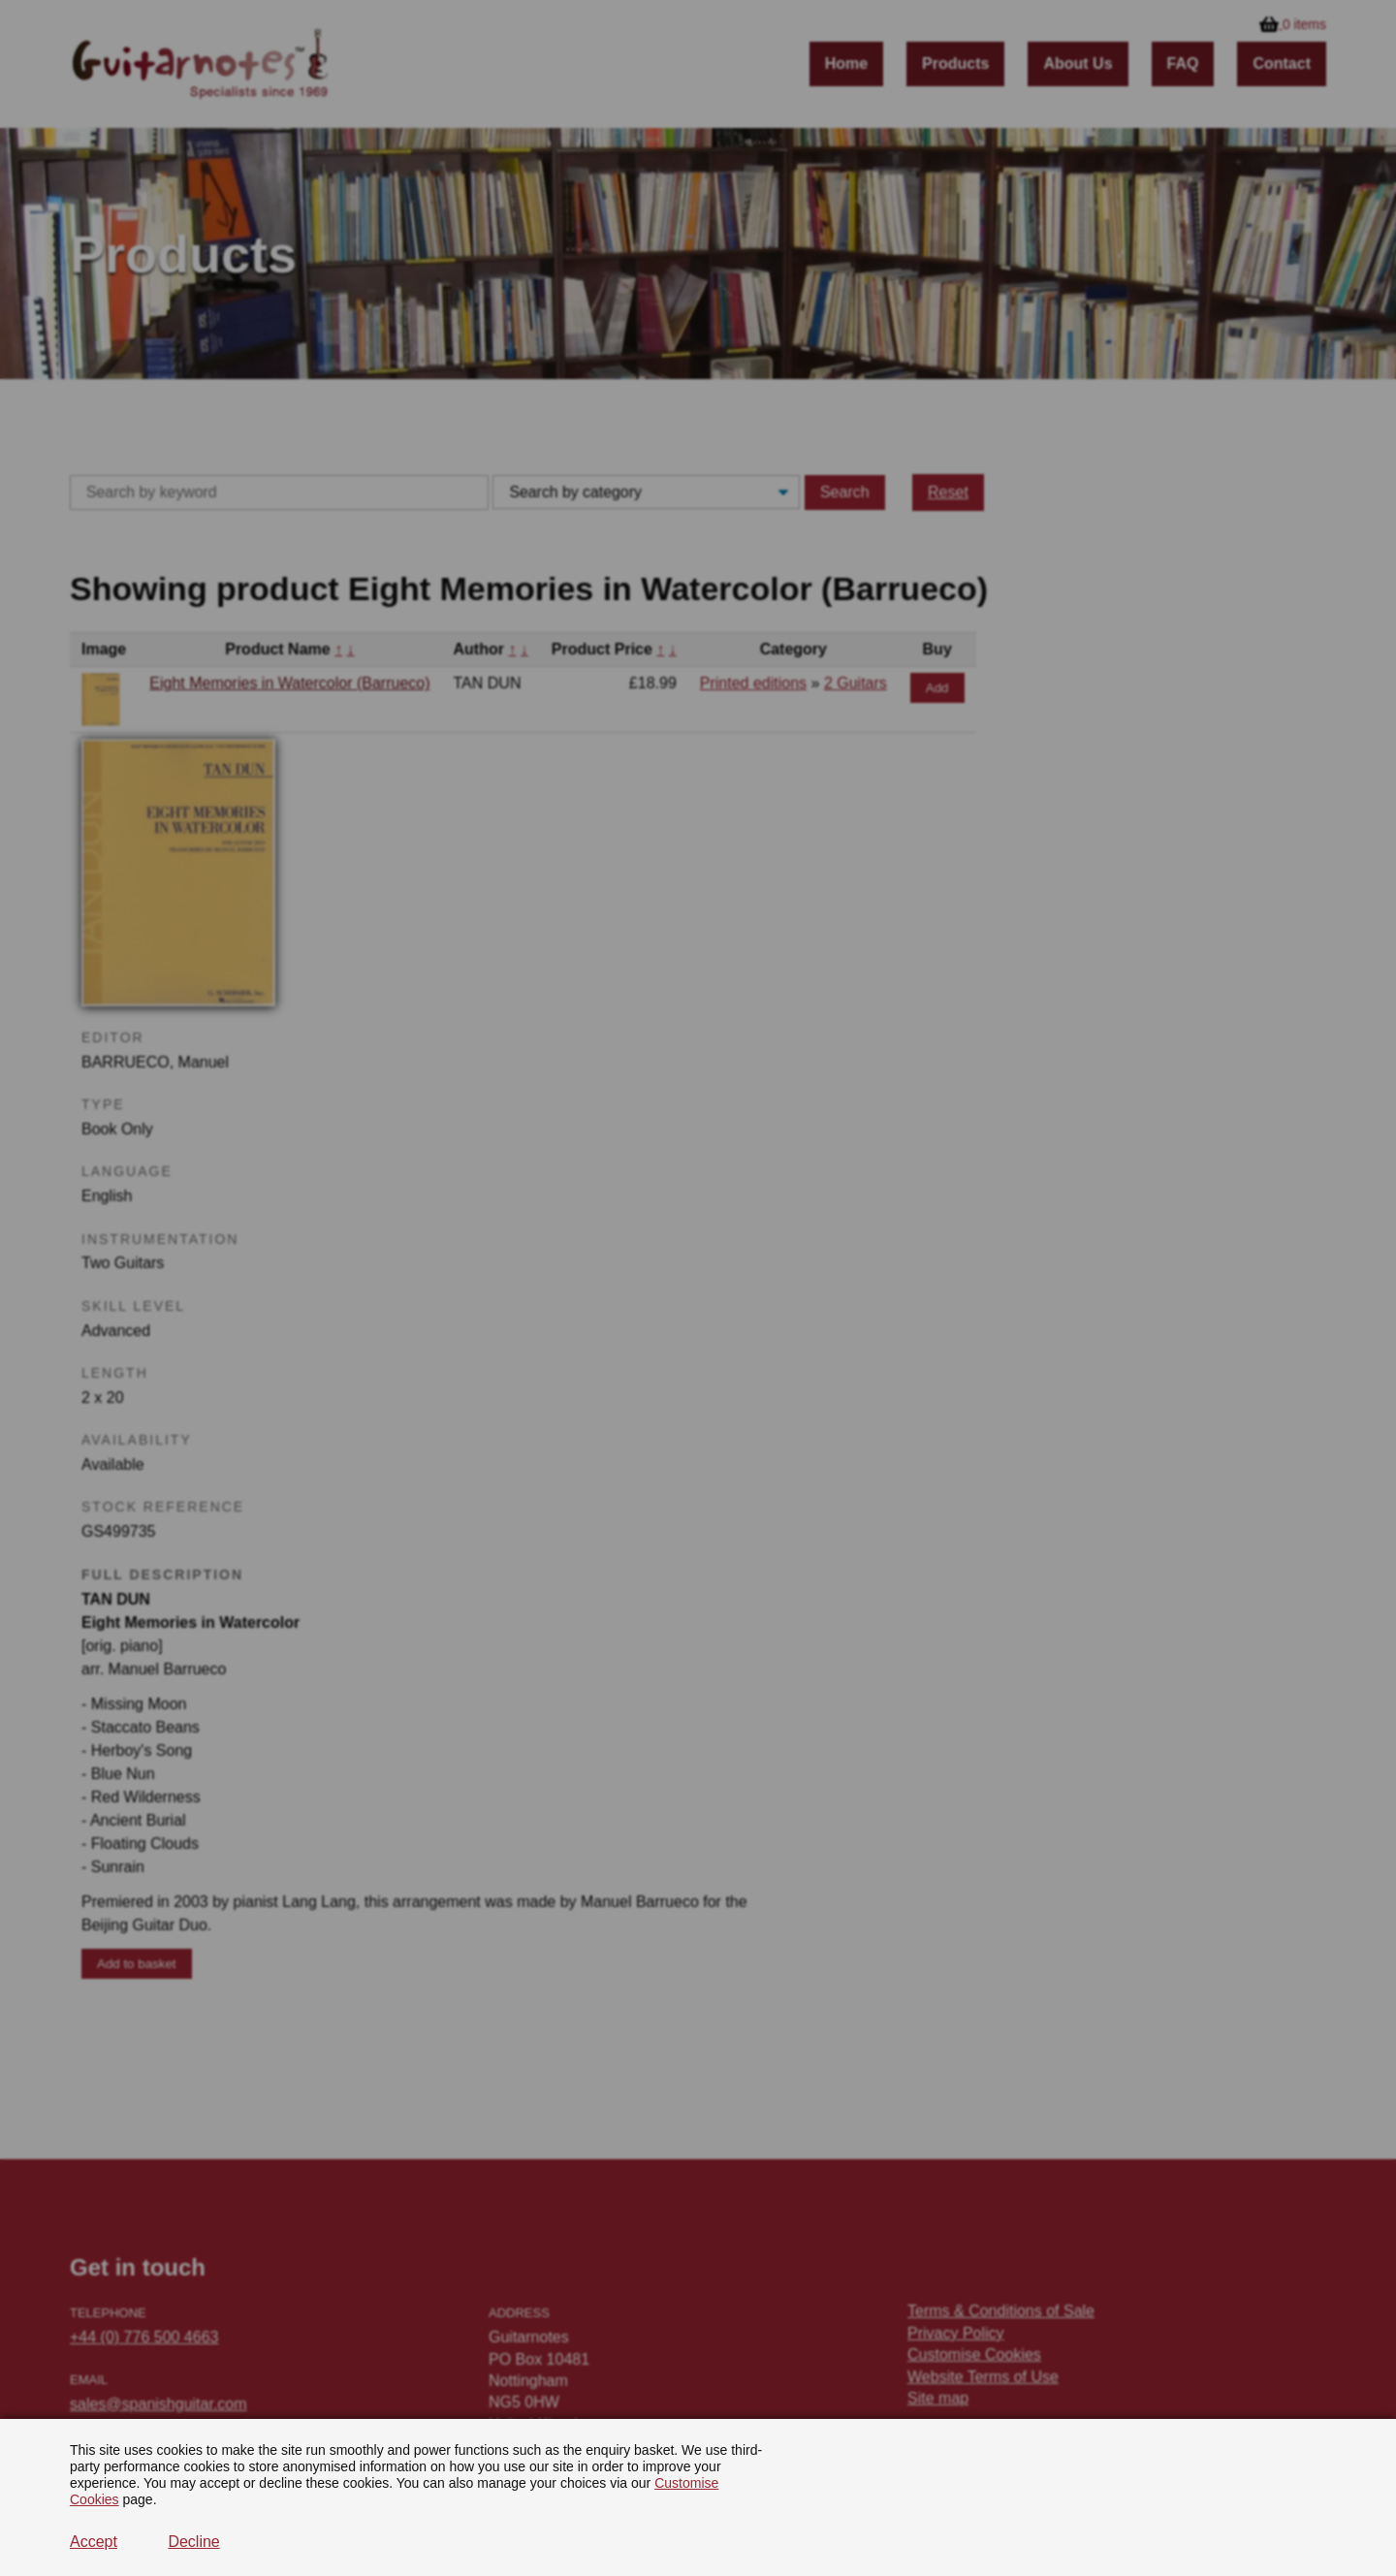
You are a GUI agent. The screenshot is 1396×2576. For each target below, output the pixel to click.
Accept (93, 2541)
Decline (193, 2541)
